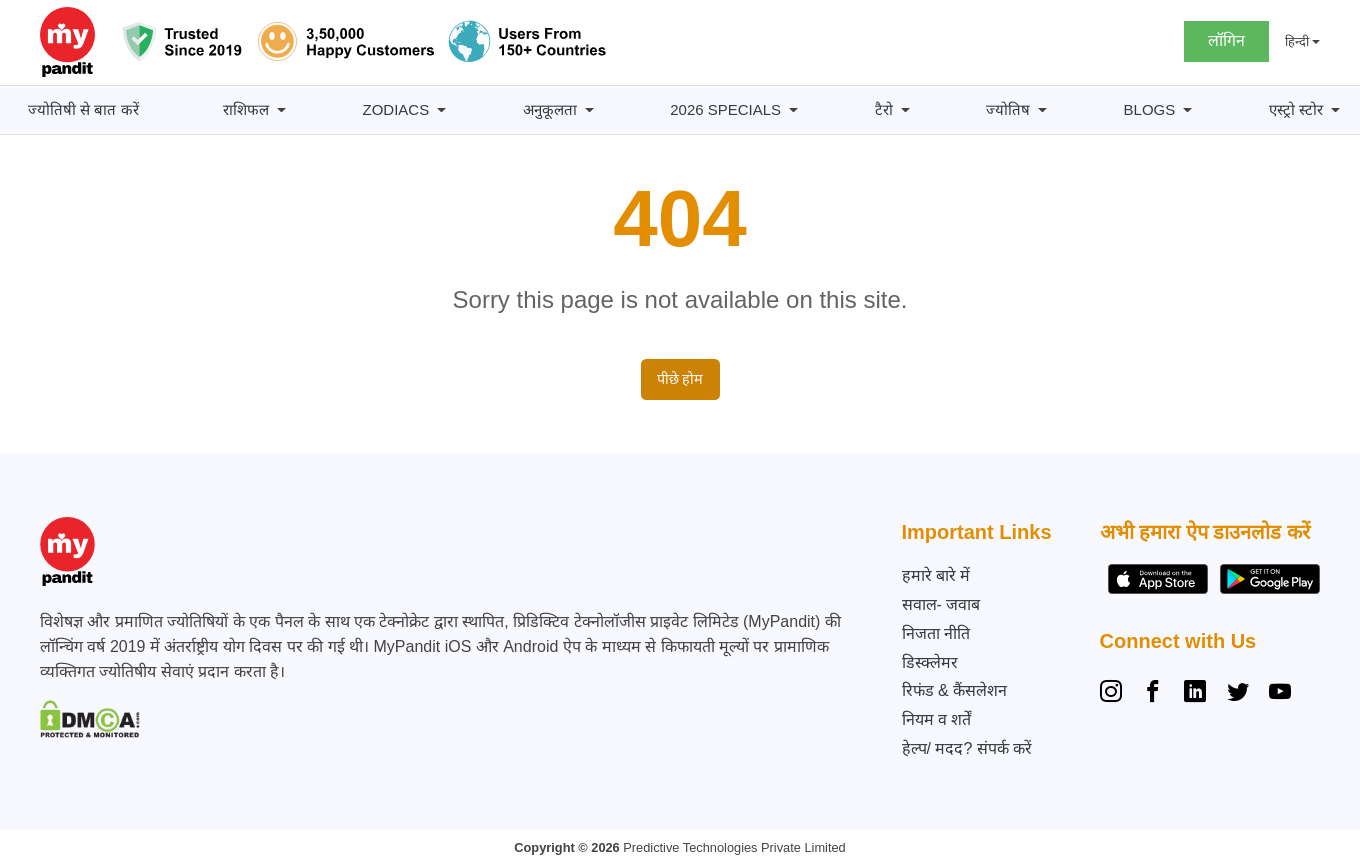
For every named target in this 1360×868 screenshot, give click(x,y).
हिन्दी (1297, 41)
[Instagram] (1115, 694)
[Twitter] (1238, 694)
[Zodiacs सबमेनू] (441, 110)
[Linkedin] (1195, 694)
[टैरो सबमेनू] (905, 110)
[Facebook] (1153, 694)
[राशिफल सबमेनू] (281, 110)
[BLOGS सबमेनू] (1187, 110)
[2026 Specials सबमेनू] (793, 110)
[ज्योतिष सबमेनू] (1042, 110)
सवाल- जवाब (941, 604)
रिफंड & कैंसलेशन (955, 690)
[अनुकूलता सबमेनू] (589, 110)
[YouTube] (1280, 694)
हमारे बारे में (936, 575)
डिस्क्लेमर (930, 662)
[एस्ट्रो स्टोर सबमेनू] (1335, 110)
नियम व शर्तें (937, 719)
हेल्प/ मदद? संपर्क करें (967, 748)
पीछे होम (680, 379)
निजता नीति (936, 633)
